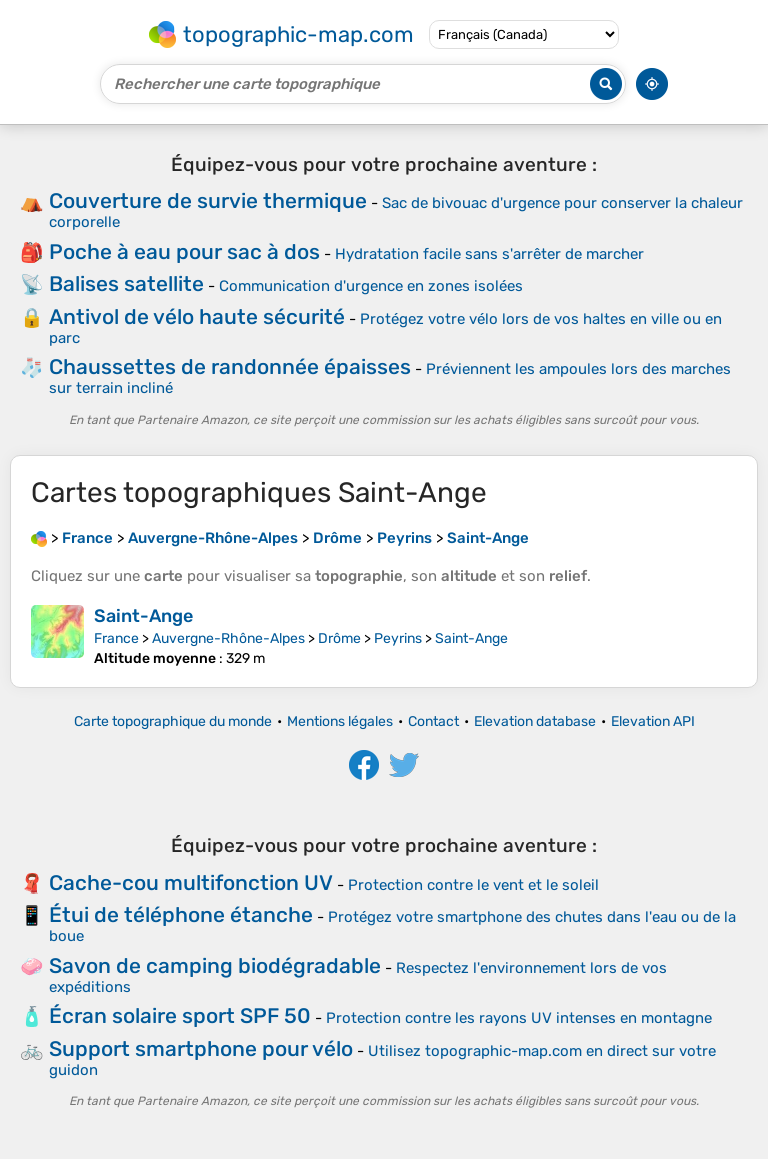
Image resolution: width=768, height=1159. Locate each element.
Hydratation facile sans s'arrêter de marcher (489, 254)
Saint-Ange (143, 616)
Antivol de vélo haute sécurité (197, 316)
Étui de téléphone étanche (181, 914)
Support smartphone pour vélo (201, 1048)
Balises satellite (126, 283)
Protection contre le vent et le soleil (473, 885)
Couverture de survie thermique (208, 200)
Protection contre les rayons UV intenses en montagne (519, 1018)
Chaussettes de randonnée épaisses (230, 366)
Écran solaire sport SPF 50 (180, 1015)
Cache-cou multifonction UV (191, 882)
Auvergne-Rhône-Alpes (228, 638)
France (116, 638)
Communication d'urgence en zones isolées (371, 286)
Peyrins (398, 638)
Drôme (339, 638)
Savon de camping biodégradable (215, 965)
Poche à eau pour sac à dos (184, 251)
